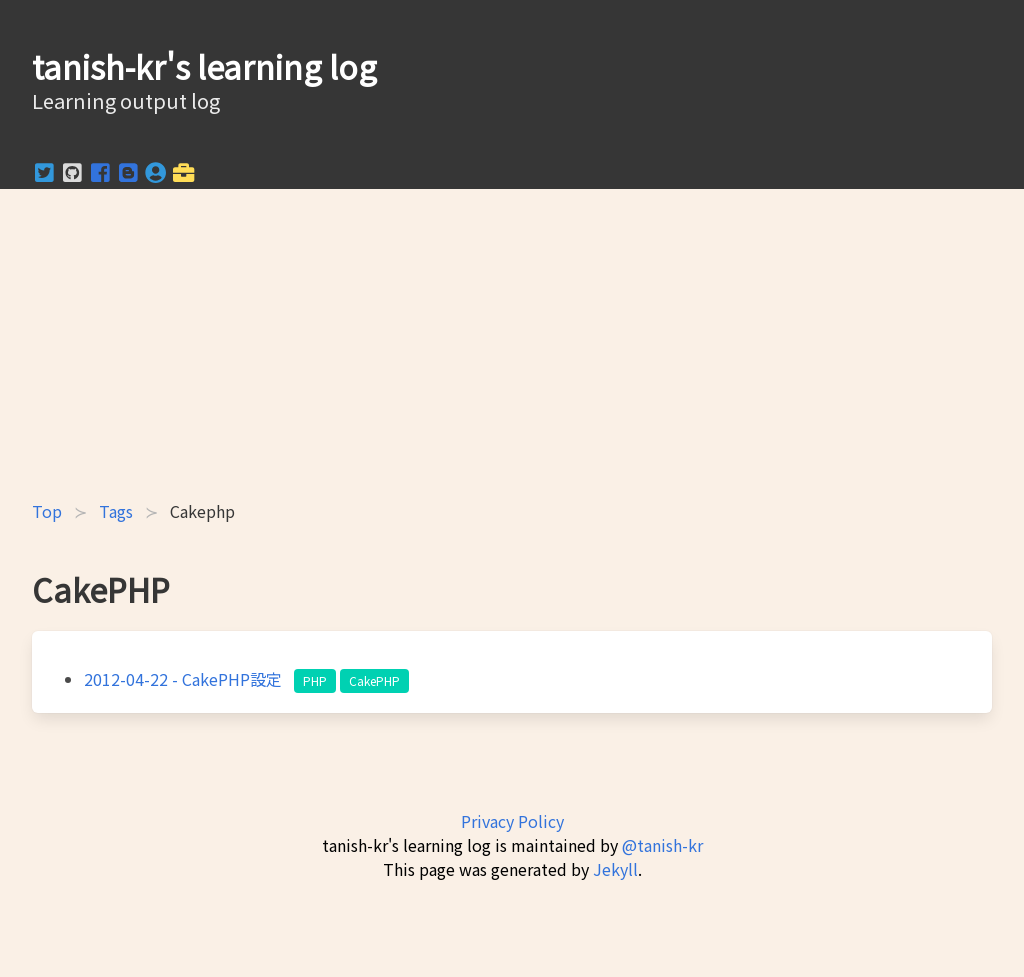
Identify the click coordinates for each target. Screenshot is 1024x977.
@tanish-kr (662, 845)
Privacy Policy (512, 821)
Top (47, 511)
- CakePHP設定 (185, 679)
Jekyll (615, 869)
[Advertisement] (512, 344)
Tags (116, 511)
